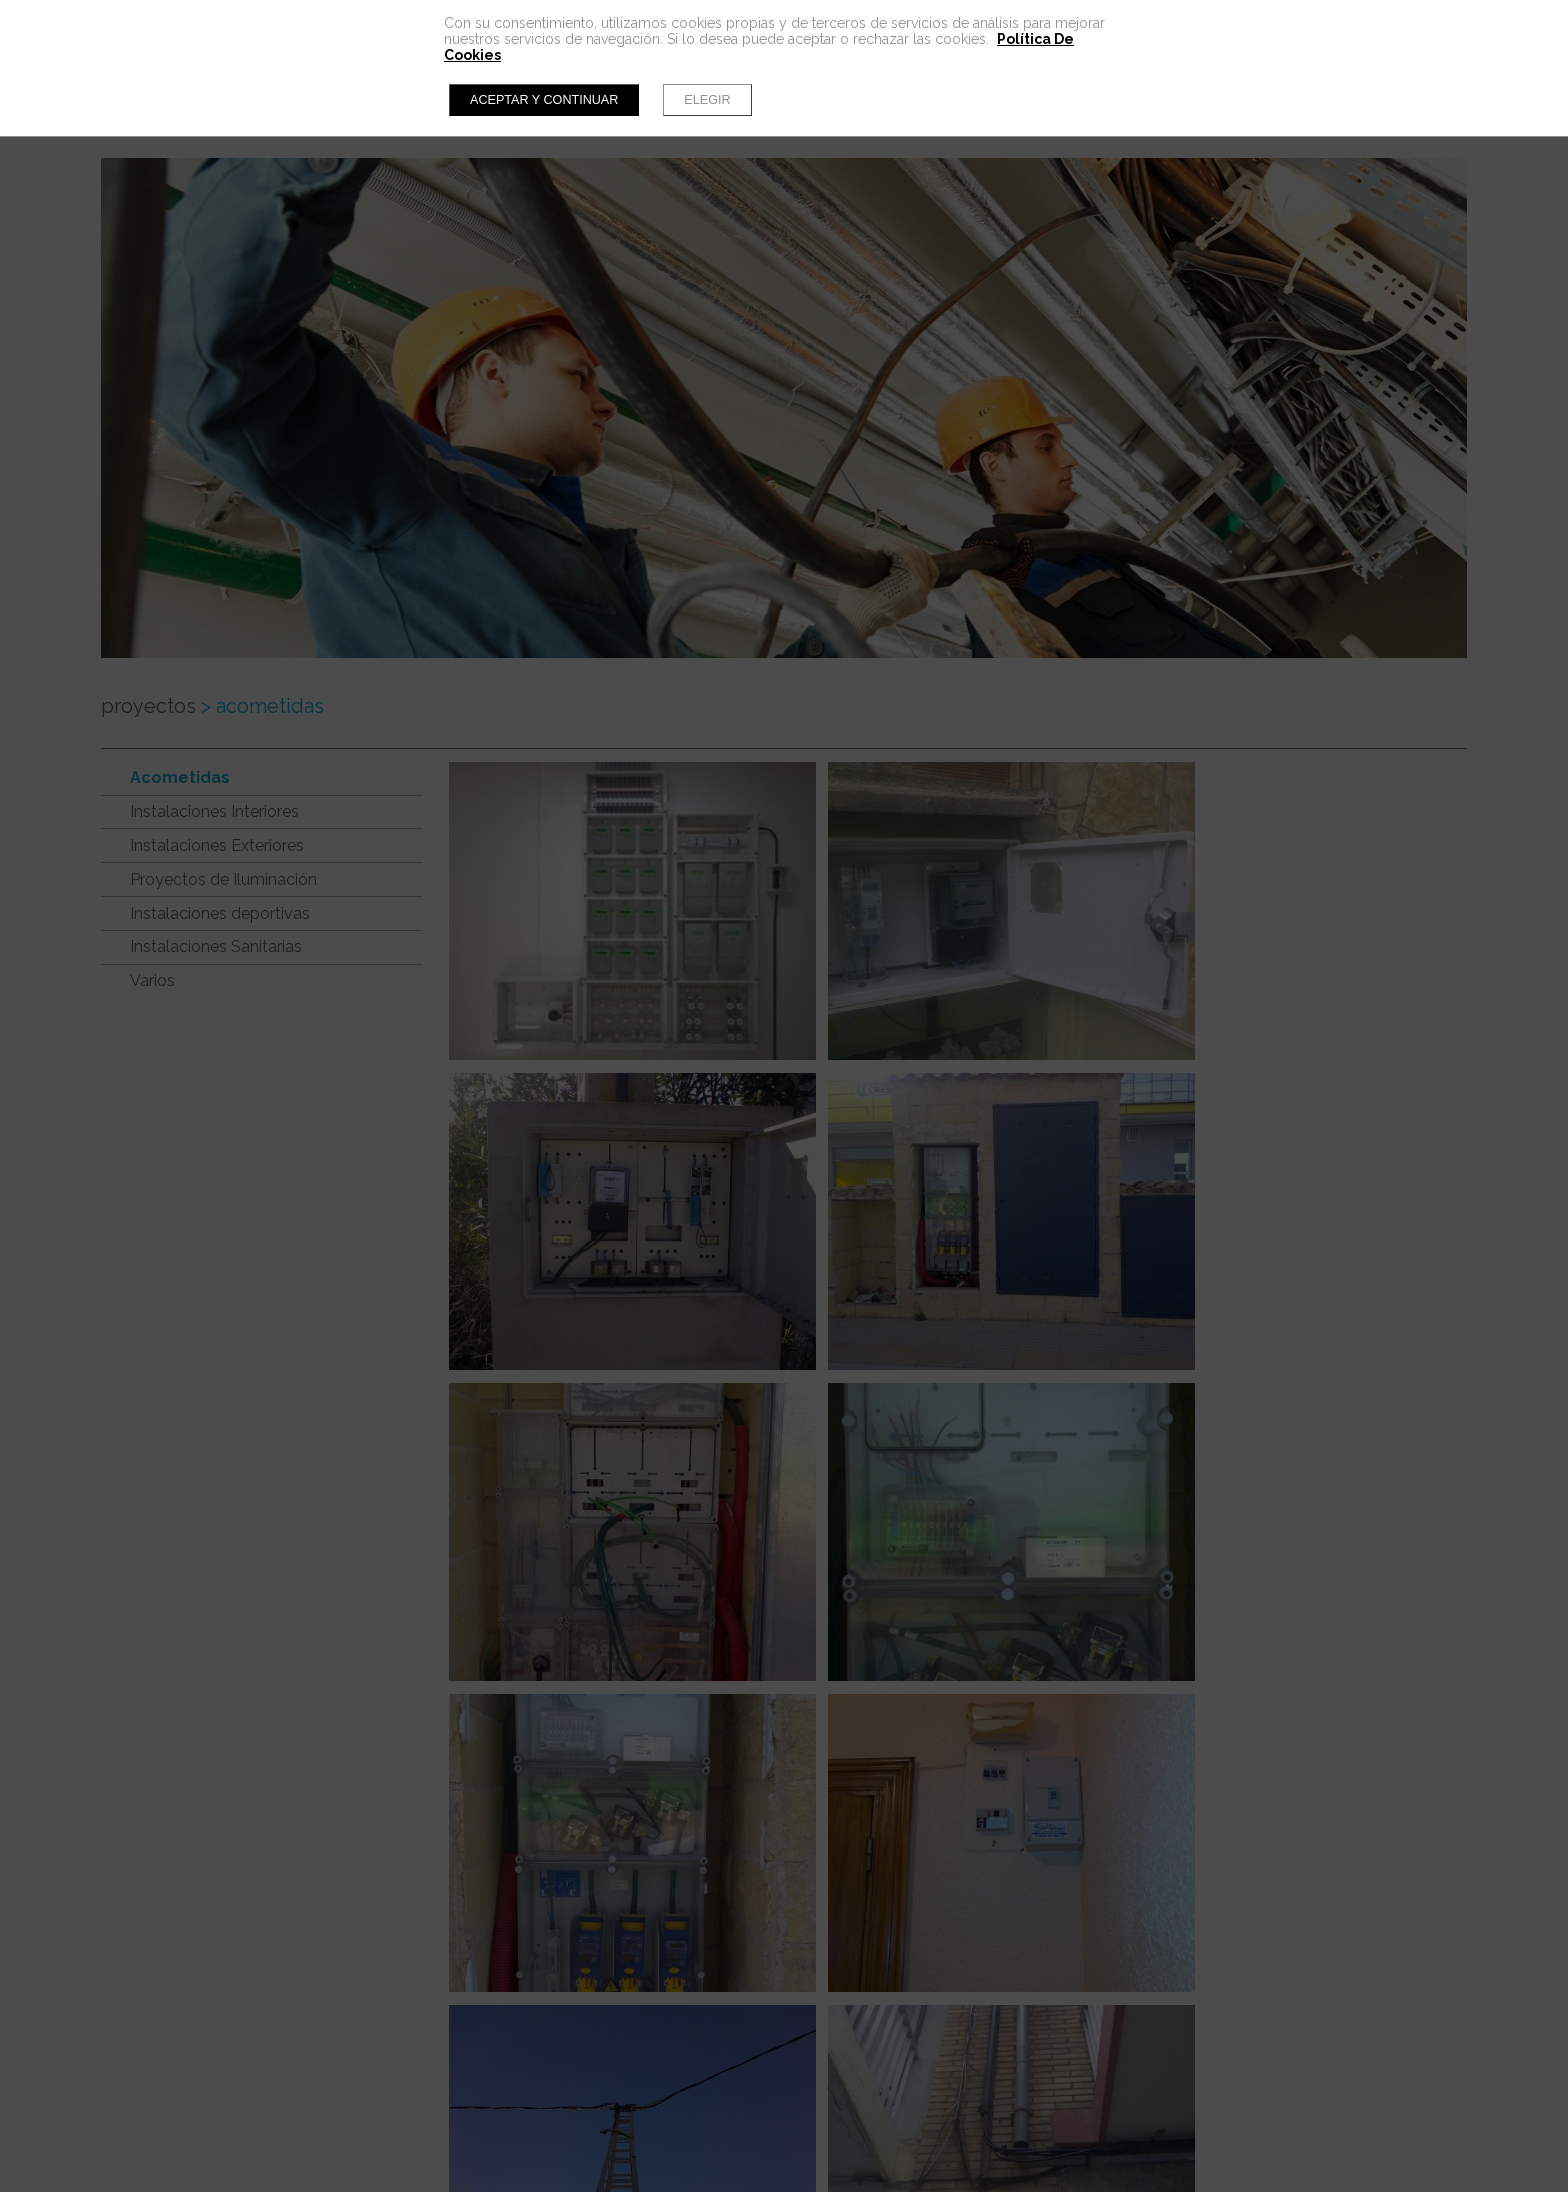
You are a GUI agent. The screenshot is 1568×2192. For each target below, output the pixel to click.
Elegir (707, 100)
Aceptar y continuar (544, 100)
